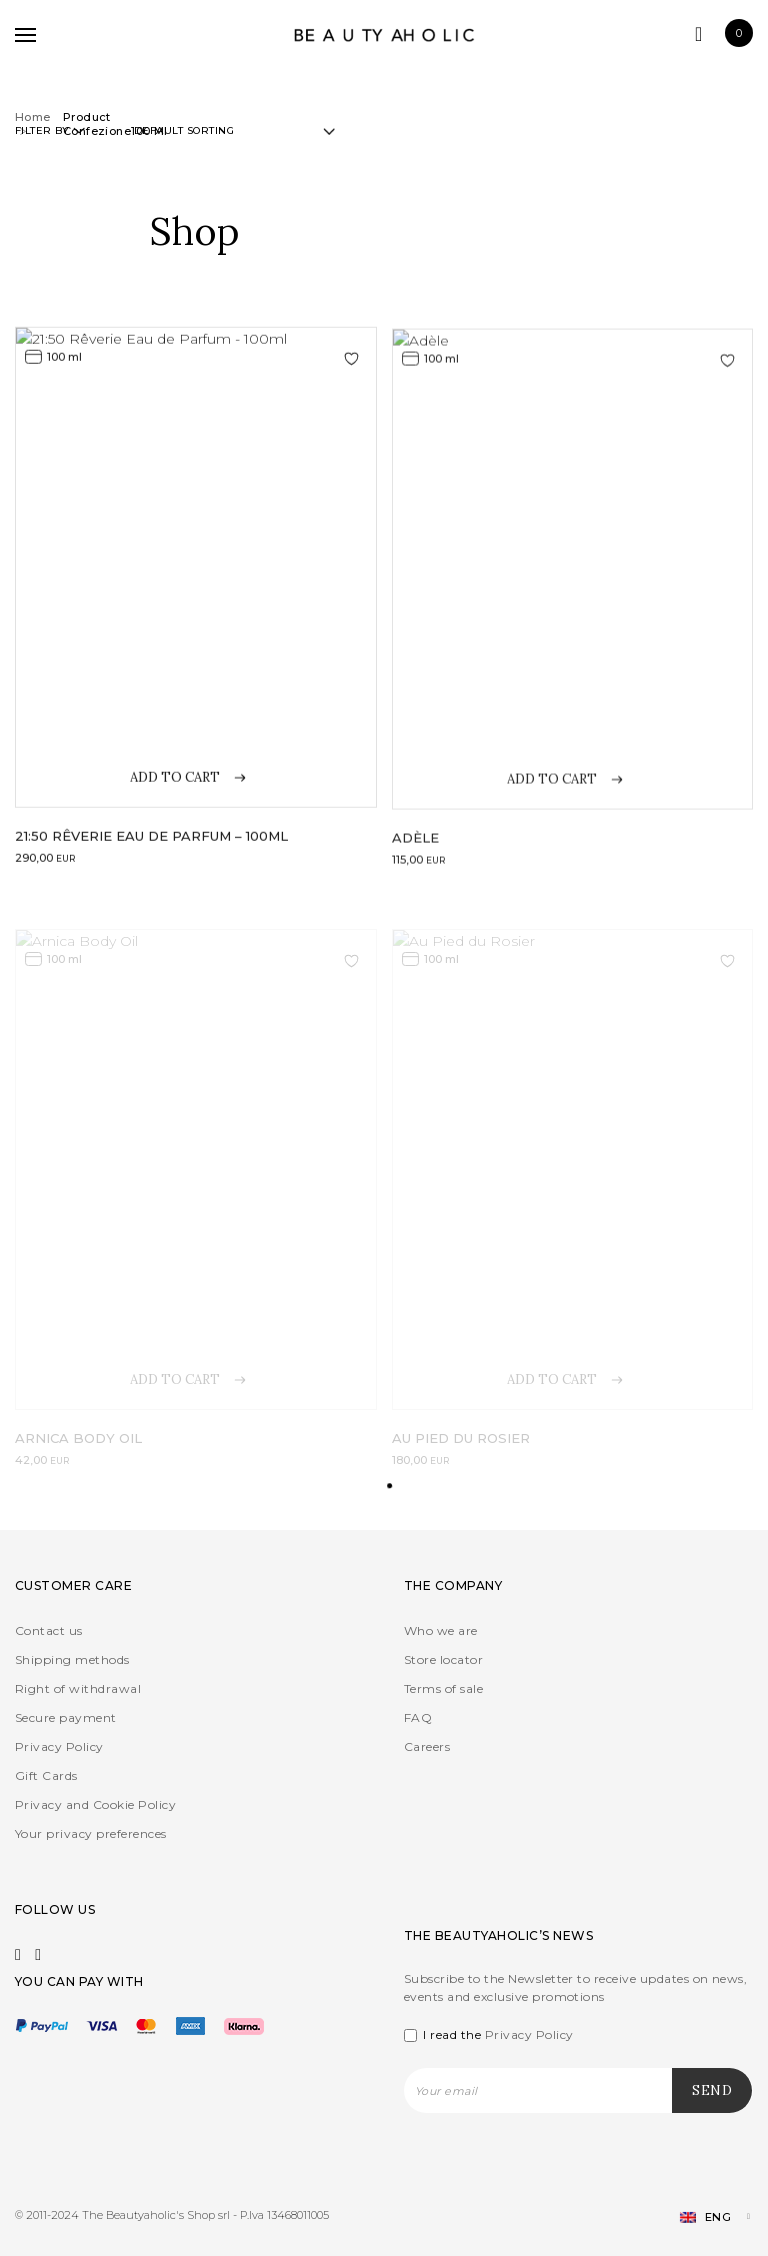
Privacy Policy (59, 1746)
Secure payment (66, 1717)
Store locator (443, 1659)
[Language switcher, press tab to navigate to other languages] (707, 2217)
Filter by (50, 130)
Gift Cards (46, 1775)
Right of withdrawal (78, 1688)
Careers (427, 1746)
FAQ (418, 1717)
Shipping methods (72, 1659)
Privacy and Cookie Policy (95, 1804)
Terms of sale (443, 1688)
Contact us (49, 1630)
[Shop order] (234, 131)
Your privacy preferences (91, 1833)
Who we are (441, 1630)
